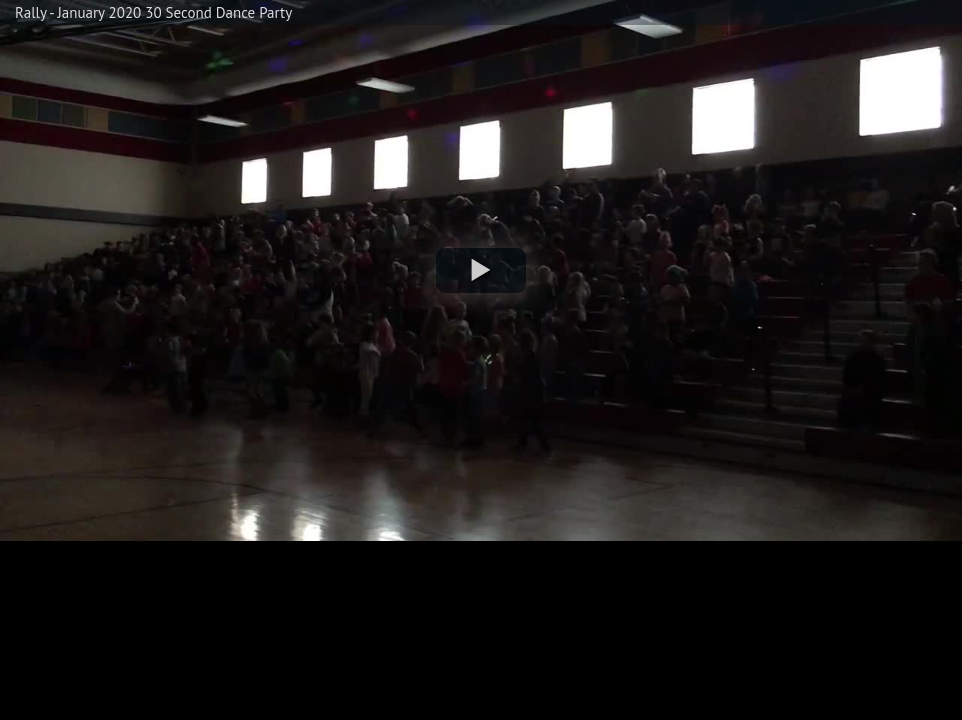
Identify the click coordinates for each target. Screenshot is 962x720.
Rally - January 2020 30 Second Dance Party (153, 12)
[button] (481, 270)
